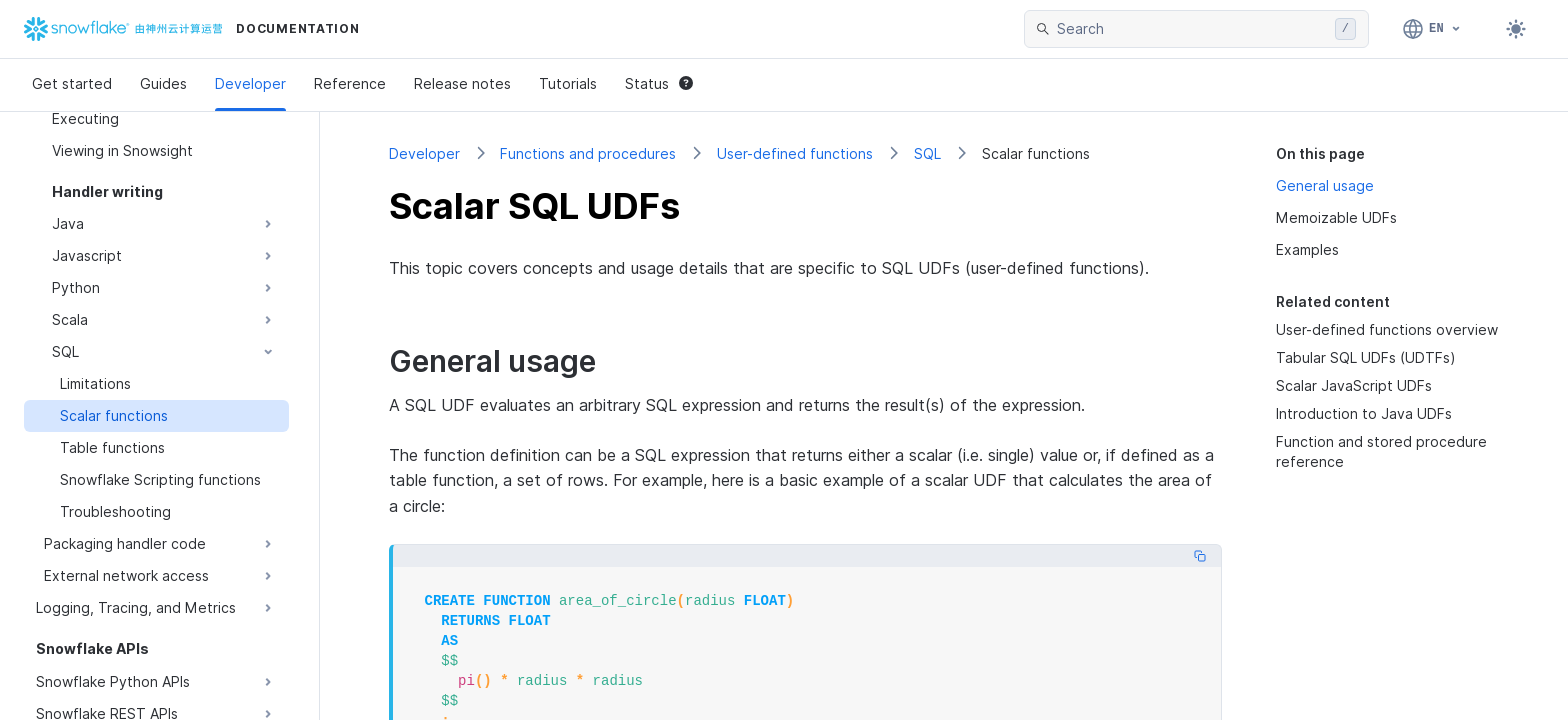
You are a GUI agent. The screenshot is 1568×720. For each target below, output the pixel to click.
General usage (1325, 185)
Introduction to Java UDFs (1364, 413)
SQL (927, 153)
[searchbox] (1192, 29)
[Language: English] (1432, 29)
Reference (350, 83)
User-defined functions (795, 153)
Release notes (462, 83)
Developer (250, 83)
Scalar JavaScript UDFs (1354, 385)
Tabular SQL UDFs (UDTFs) (1366, 357)
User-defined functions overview (1387, 329)
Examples (1307, 249)
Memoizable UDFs (1336, 217)
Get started (72, 83)
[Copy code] (1200, 556)
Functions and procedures (588, 153)
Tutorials (568, 83)
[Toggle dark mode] (1516, 29)
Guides (163, 83)
